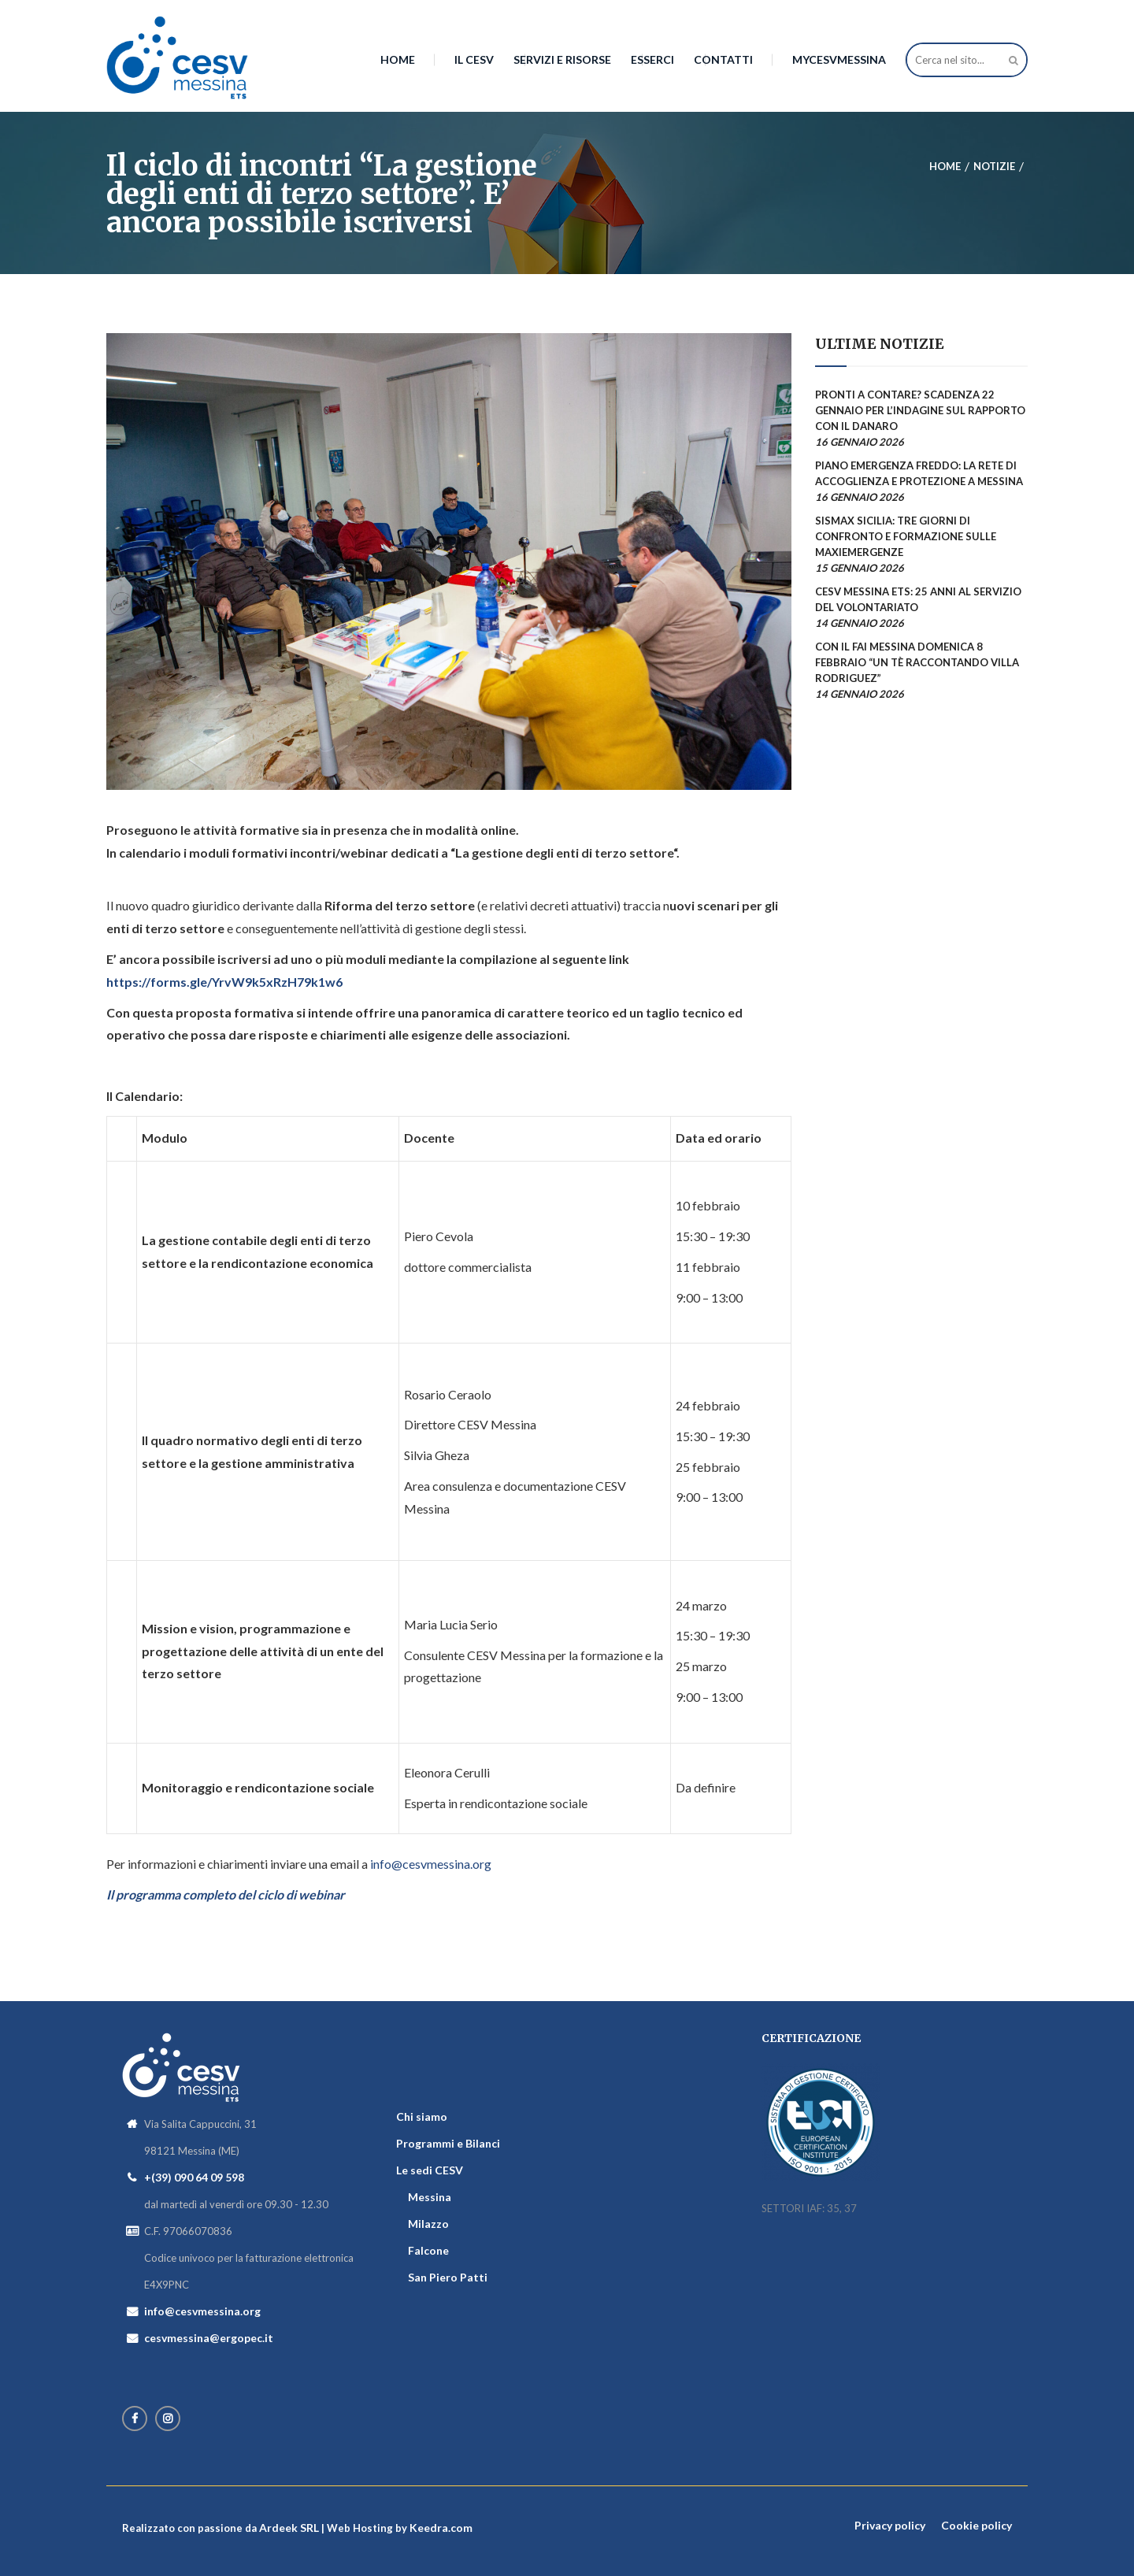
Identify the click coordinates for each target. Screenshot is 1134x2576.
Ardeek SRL (289, 2527)
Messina (429, 2196)
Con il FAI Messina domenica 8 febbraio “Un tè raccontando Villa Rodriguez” (917, 662)
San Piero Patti (447, 2277)
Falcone (428, 2250)
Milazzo (428, 2223)
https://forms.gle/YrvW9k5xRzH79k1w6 (224, 981)
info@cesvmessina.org (430, 1863)
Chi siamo (421, 2116)
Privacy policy (889, 2525)
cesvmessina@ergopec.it (208, 2337)
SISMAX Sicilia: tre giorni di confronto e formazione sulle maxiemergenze (905, 536)
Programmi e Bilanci (448, 2143)
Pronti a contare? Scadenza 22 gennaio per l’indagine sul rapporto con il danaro (920, 410)
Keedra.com (441, 2527)
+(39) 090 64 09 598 (194, 2177)
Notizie (994, 166)
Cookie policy (976, 2525)
